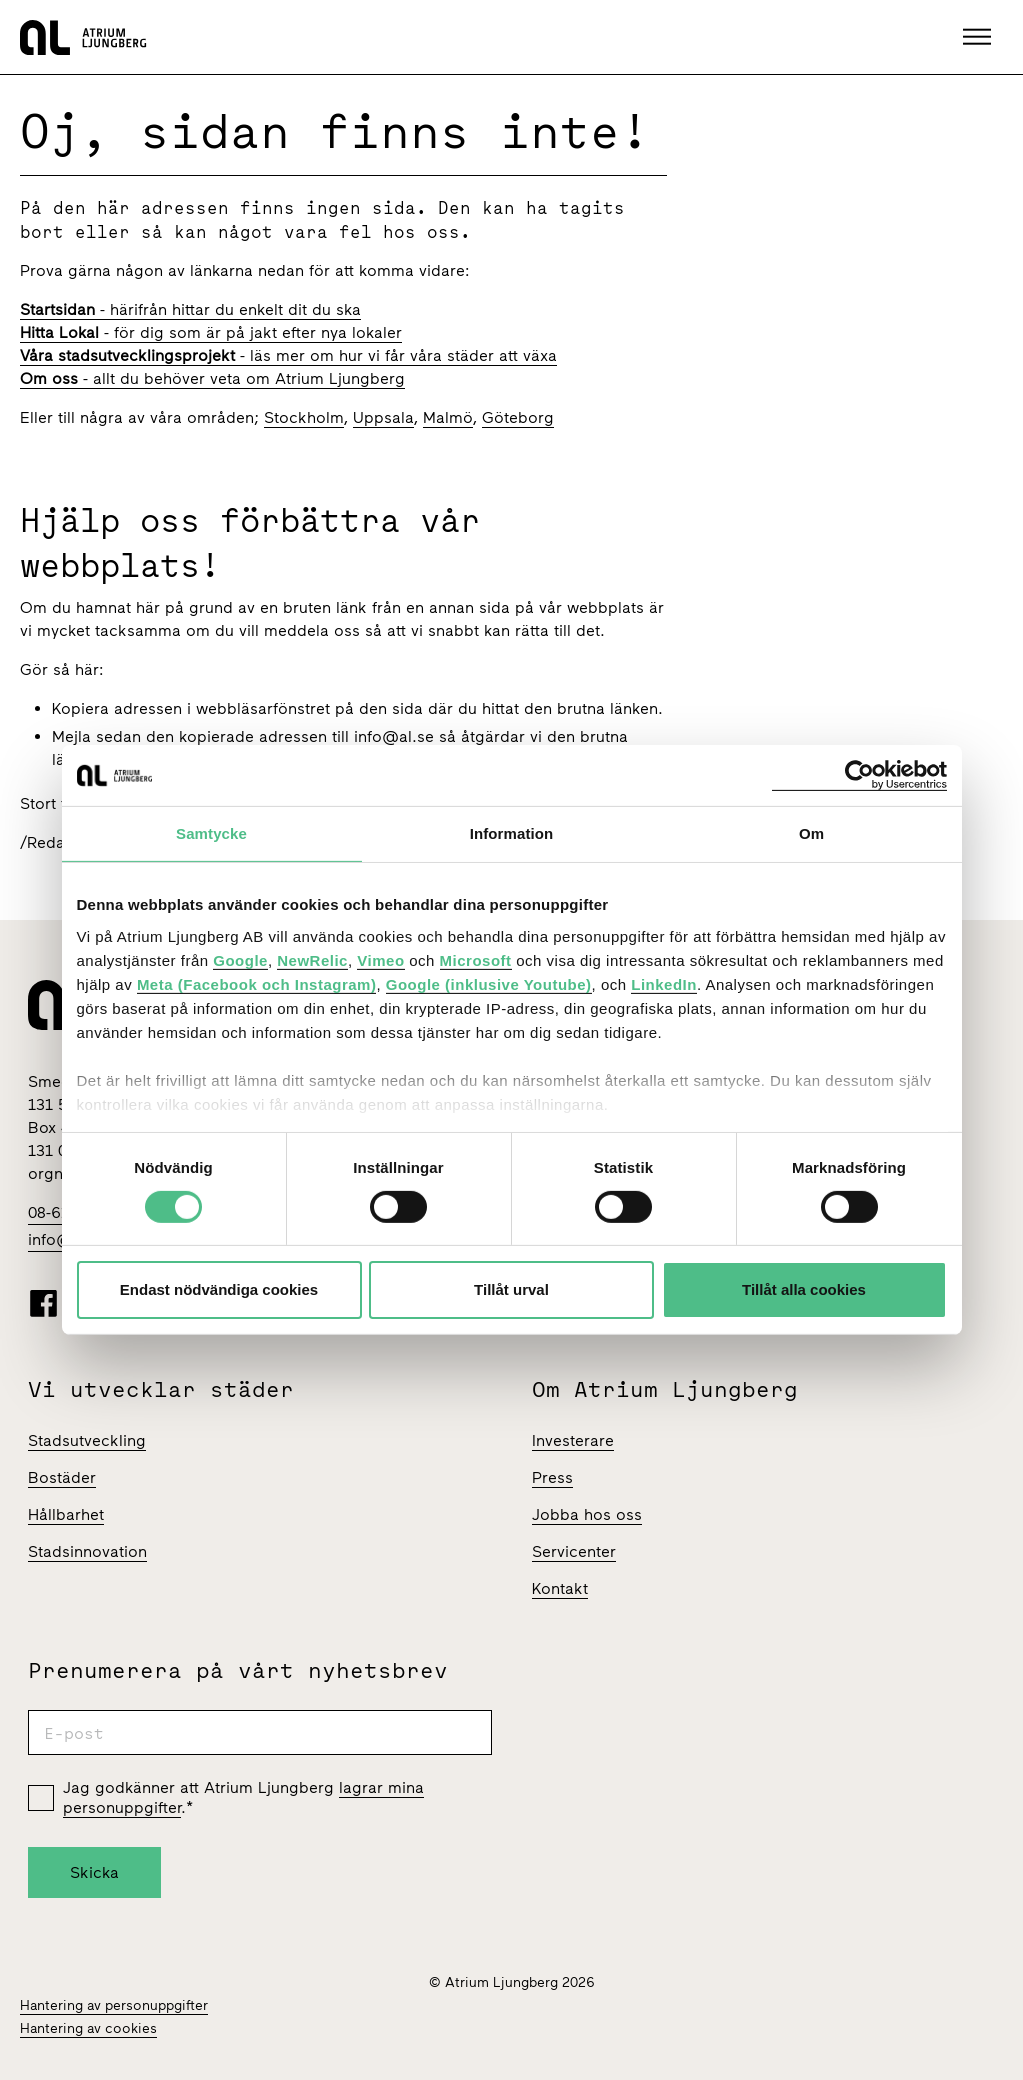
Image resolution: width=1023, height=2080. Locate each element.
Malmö (448, 417)
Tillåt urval (511, 1289)
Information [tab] (512, 833)
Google (240, 959)
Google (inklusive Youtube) (489, 983)
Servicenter (574, 1551)
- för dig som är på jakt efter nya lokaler (211, 332)
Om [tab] (811, 833)
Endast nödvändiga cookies (219, 1289)
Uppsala (383, 417)
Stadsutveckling (87, 1440)
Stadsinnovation (87, 1551)
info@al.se (394, 736)
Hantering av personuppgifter (114, 2005)
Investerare (573, 1440)
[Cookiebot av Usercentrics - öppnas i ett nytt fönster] (859, 775)
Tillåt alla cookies (804, 1289)
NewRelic (312, 959)
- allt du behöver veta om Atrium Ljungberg (212, 378)
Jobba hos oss (587, 1514)
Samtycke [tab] (211, 833)
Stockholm (304, 417)
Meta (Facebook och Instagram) (257, 983)
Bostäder (62, 1477)
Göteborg (518, 417)
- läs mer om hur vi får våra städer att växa (288, 355)
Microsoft (476, 959)
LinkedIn (664, 983)
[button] (979, 37)
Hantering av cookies (88, 2028)
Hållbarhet (66, 1514)
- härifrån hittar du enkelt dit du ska (190, 309)
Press (552, 1477)
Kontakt (560, 1588)
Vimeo (380, 959)
